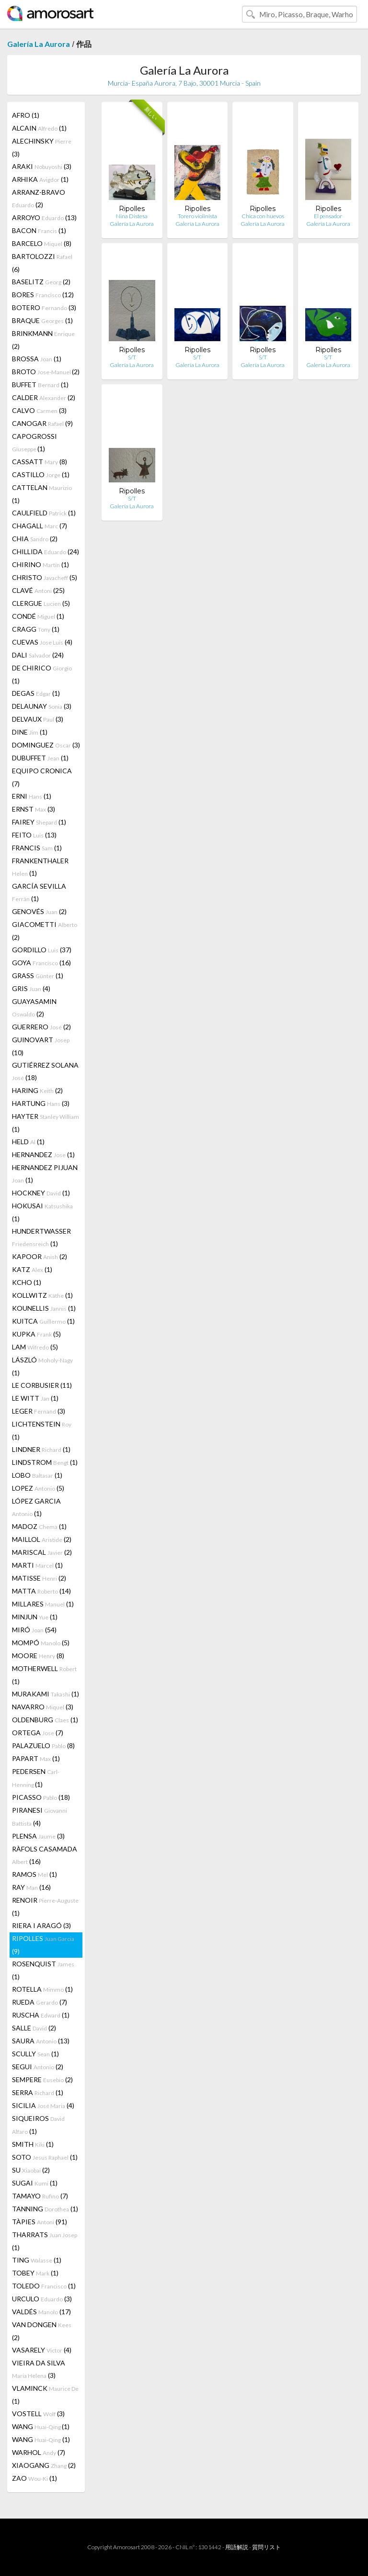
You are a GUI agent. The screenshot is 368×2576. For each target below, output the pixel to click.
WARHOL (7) (38, 2452)
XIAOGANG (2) (44, 2465)
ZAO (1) (34, 2478)
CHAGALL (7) (39, 526)
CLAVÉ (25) (38, 590)
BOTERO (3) (44, 307)
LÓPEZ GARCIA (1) (36, 1507)
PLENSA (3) (38, 1836)
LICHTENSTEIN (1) (41, 1430)
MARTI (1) (37, 1565)
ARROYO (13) (44, 217)
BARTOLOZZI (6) (42, 262)
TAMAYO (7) (40, 2196)
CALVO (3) (39, 410)
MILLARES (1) (43, 1604)
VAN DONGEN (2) (41, 2331)
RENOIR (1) (45, 1906)
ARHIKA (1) (40, 179)
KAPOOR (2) (39, 1256)
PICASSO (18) (41, 1797)
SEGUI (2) (37, 2067)
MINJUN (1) (35, 1617)
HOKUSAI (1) (42, 1212)
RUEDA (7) (39, 2002)
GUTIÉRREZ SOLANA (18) (45, 1071)
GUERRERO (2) (41, 1027)
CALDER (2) (43, 397)
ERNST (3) (33, 809)
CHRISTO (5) (44, 577)
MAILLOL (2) (41, 1539)
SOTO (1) (45, 2157)
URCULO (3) (42, 2299)
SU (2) (31, 2170)
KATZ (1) (32, 1269)
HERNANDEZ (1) (43, 1154)
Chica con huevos (263, 216)
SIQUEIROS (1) (38, 2124)
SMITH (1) (33, 2144)
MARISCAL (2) (42, 1552)
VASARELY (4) (41, 2350)
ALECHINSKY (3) (41, 147)
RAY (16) (31, 1887)
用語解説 (236, 2547)
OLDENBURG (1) (45, 1720)
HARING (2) (37, 1090)
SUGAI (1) (35, 2183)
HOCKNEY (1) (41, 1193)
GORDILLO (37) (41, 950)
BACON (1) (39, 230)
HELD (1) (28, 1141)
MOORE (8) (38, 1655)
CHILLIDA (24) (45, 551)
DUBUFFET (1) (40, 758)
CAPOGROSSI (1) (34, 442)
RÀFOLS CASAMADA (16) (44, 1855)
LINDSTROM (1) (45, 1462)
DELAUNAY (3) (41, 706)
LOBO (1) (37, 1475)
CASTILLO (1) (40, 474)
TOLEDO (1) (44, 2286)
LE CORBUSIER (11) (42, 1385)
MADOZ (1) (39, 1526)
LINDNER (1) (41, 1449)
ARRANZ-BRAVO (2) (38, 198)
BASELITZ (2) (41, 282)
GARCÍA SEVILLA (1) (39, 892)
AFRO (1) (25, 115)
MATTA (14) (41, 1591)
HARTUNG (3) (40, 1103)
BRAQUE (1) (42, 320)
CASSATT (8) (39, 461)
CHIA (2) (35, 539)
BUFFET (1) (40, 384)
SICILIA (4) (43, 2105)
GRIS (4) (31, 988)
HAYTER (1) (45, 1122)
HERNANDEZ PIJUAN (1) (45, 1173)
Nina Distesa (132, 216)
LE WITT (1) (35, 1398)
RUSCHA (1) (40, 2015)
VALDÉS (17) (41, 2312)
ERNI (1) (31, 796)
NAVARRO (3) (42, 1707)
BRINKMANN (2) (43, 339)
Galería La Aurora (38, 43)
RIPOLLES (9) (43, 1944)
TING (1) (36, 2260)
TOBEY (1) (35, 2273)
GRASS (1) (37, 975)
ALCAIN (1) (39, 128)
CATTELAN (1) (42, 493)
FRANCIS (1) (37, 848)
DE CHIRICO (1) (42, 674)
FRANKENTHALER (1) (40, 867)
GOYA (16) (41, 963)
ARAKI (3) (41, 166)
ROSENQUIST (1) (43, 1970)
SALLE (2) (34, 2028)
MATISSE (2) (39, 1578)
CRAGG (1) (35, 629)
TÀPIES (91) (39, 2222)
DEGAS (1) (36, 693)
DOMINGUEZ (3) (46, 745)
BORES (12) (43, 294)
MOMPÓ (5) (40, 1643)
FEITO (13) (34, 835)
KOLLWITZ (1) (42, 1295)
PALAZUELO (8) (43, 1745)
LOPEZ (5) (38, 1488)
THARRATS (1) (44, 2241)
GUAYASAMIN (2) (34, 1007)
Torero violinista (197, 216)
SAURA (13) (40, 2041)
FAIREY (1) (39, 822)
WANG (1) (40, 2426)
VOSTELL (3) (38, 2413)
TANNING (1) (45, 2209)
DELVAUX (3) (37, 719)
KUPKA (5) (36, 1334)
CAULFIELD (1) (44, 513)
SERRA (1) (37, 2092)
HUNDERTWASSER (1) (41, 1237)
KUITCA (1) (43, 1321)
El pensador (328, 216)
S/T (132, 357)
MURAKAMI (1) (45, 1694)
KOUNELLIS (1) (44, 1308)
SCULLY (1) (35, 2054)
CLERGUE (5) (41, 603)
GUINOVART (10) (40, 1046)
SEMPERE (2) (42, 2079)
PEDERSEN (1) (35, 1777)
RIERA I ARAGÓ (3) (41, 1925)
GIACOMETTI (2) (44, 930)
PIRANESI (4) (39, 1816)
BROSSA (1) (36, 359)
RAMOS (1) (34, 1874)
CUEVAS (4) (42, 642)
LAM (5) (35, 1347)
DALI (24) (38, 655)
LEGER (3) (38, 1411)
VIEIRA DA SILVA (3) (38, 2369)
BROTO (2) (46, 372)
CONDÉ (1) (38, 616)
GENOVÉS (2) (39, 911)
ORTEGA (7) (37, 1732)
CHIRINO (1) (40, 564)
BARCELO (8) (41, 243)
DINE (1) (29, 732)
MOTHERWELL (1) (44, 1674)
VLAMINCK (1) (45, 2394)
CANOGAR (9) (42, 423)
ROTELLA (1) (42, 1989)
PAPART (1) (36, 1758)
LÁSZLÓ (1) (42, 1366)
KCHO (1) (26, 1282)
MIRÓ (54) (34, 1630)
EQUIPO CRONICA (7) (42, 777)
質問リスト (266, 2547)
